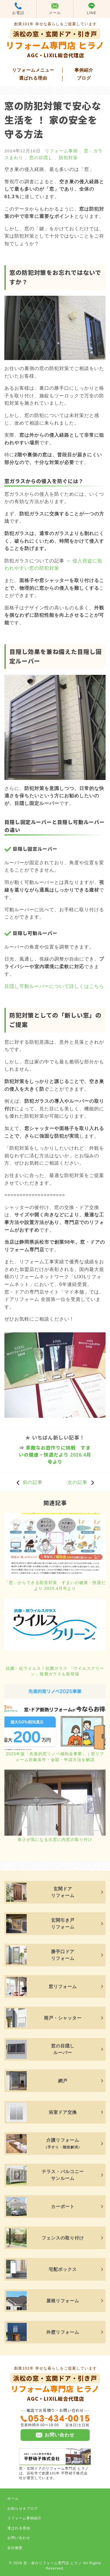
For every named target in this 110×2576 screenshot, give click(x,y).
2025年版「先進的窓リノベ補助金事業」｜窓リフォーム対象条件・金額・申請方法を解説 (55, 1756)
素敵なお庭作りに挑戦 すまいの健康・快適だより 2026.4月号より (55, 1454)
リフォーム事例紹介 (24, 2518)
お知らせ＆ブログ (22, 2508)
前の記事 (28, 1482)
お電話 (18, 8)
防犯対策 (68, 157)
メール (55, 8)
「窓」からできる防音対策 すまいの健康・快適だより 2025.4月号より (55, 1585)
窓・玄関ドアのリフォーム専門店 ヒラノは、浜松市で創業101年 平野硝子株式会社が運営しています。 (55, 2464)
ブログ (84, 77)
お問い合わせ (18, 2538)
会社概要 (15, 2548)
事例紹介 (84, 70)
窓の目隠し (41, 157)
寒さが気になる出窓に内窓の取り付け (55, 1839)
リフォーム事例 (61, 150)
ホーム (13, 2498)
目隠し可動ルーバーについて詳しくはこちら (54, 986)
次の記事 (82, 1482)
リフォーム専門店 (55, 2387)
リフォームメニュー (33, 70)
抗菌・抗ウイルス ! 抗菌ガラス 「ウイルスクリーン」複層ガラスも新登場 (55, 1671)
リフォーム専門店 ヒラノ (55, 44)
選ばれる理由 (33, 77)
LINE (92, 8)
